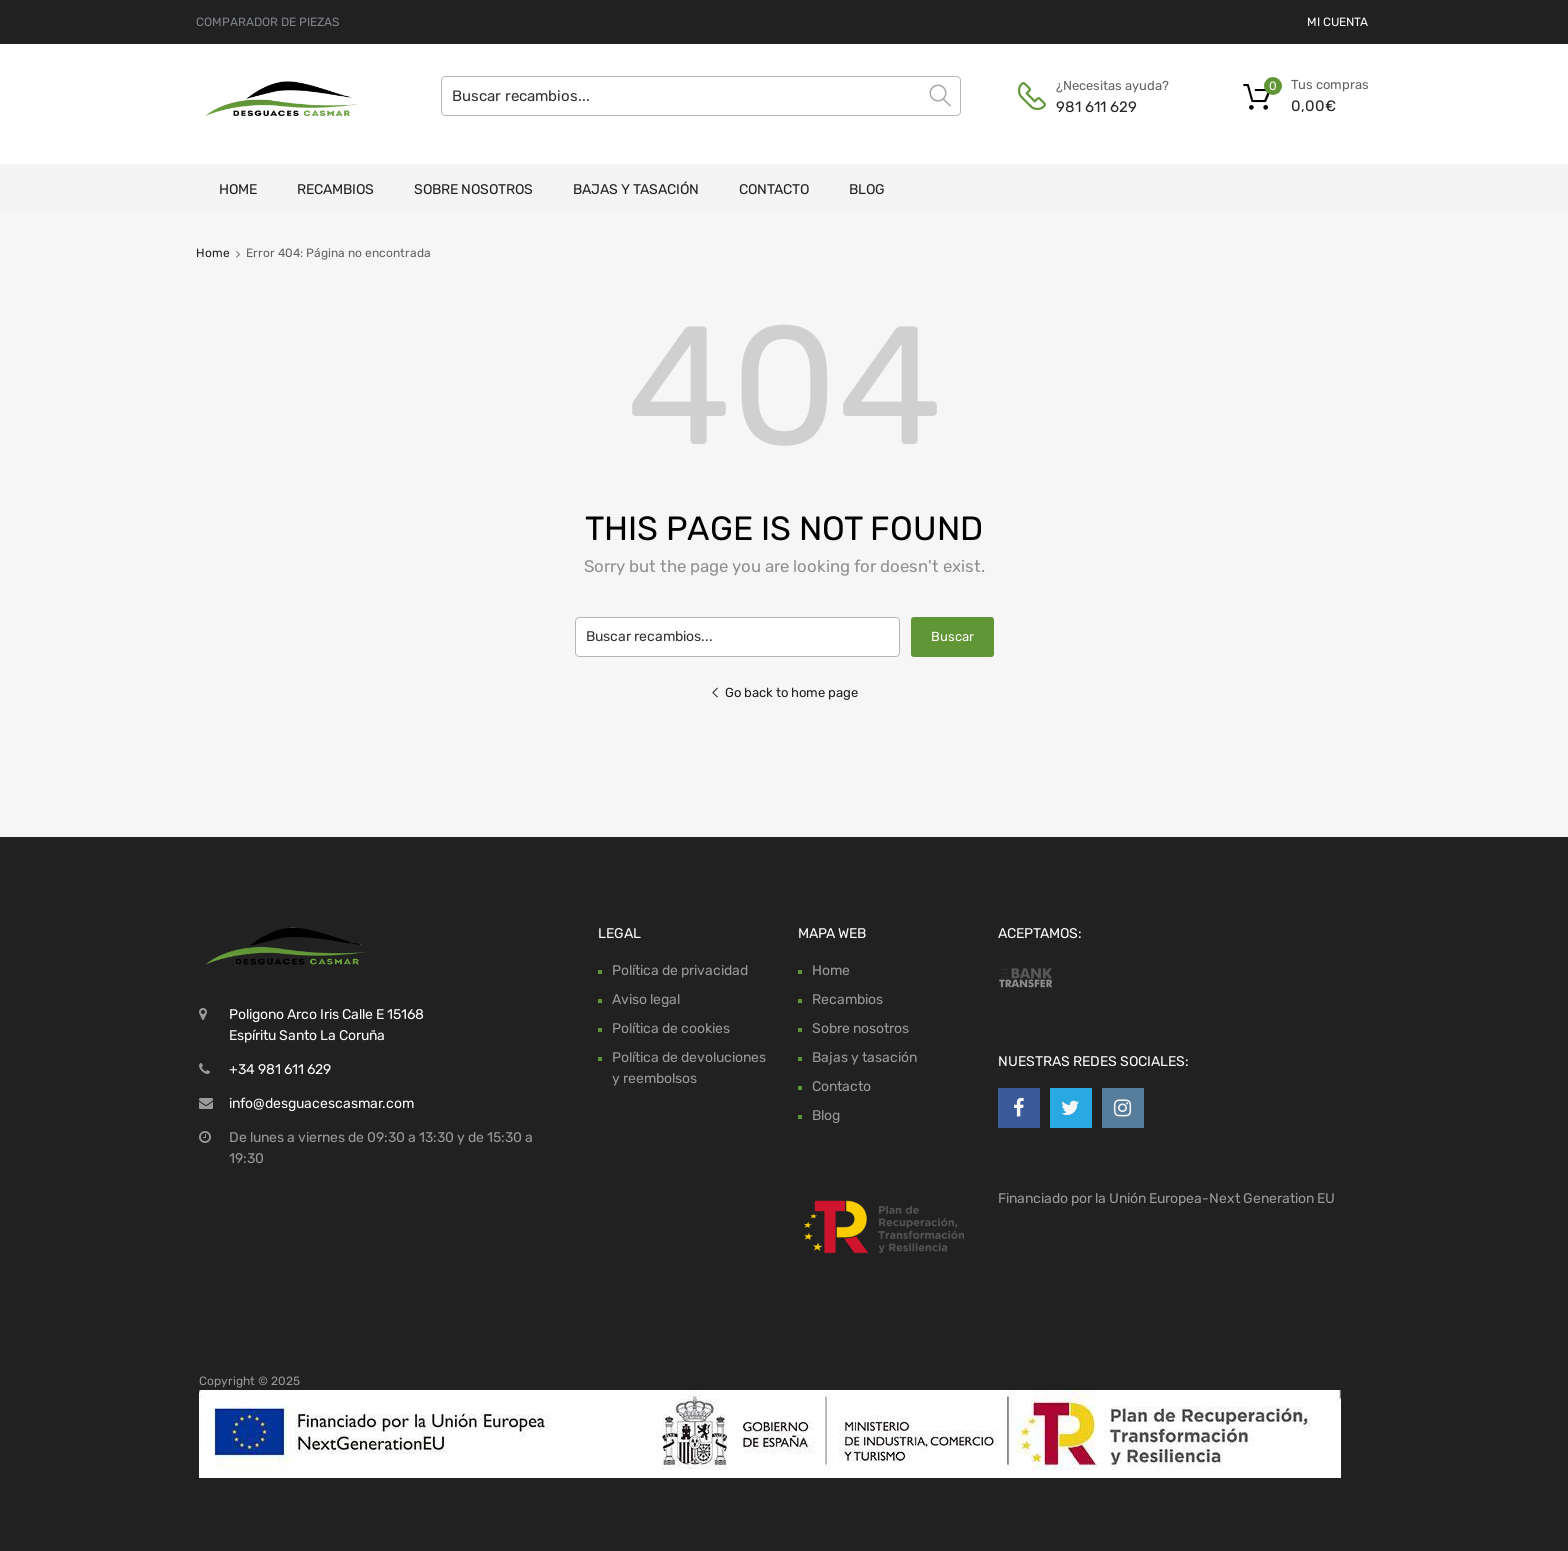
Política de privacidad (680, 970)
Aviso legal (646, 999)
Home (238, 189)
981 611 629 (1096, 107)
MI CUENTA (1337, 22)
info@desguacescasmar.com (321, 1103)
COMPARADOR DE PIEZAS (267, 22)
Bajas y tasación (636, 189)
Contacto (774, 189)
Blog (867, 189)
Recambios (335, 189)
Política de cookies (671, 1028)
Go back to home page (784, 692)
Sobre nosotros (473, 189)
